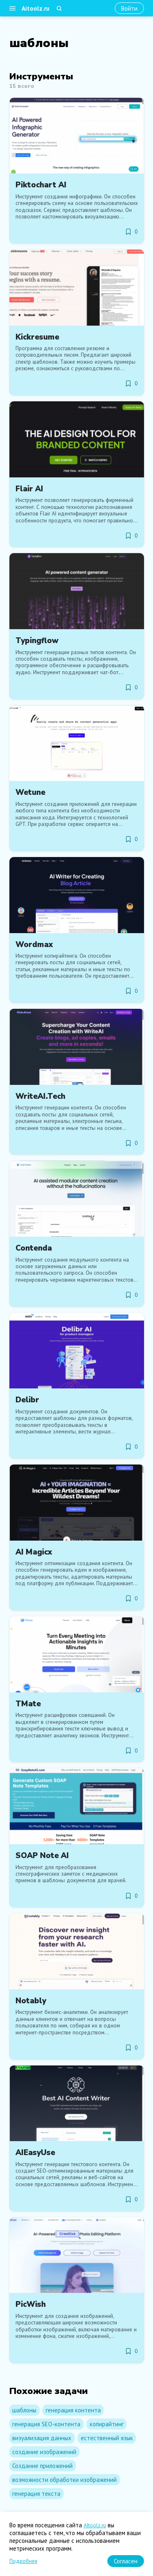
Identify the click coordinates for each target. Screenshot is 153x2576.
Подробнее (23, 2561)
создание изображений (44, 2452)
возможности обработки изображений (64, 2480)
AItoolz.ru (95, 2525)
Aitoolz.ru (35, 8)
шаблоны (24, 2410)
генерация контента (73, 2410)
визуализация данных (41, 2438)
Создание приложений (42, 2466)
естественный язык (107, 2438)
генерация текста (36, 2493)
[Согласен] (125, 2561)
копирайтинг (107, 2424)
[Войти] (129, 8)
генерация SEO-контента (46, 2424)
